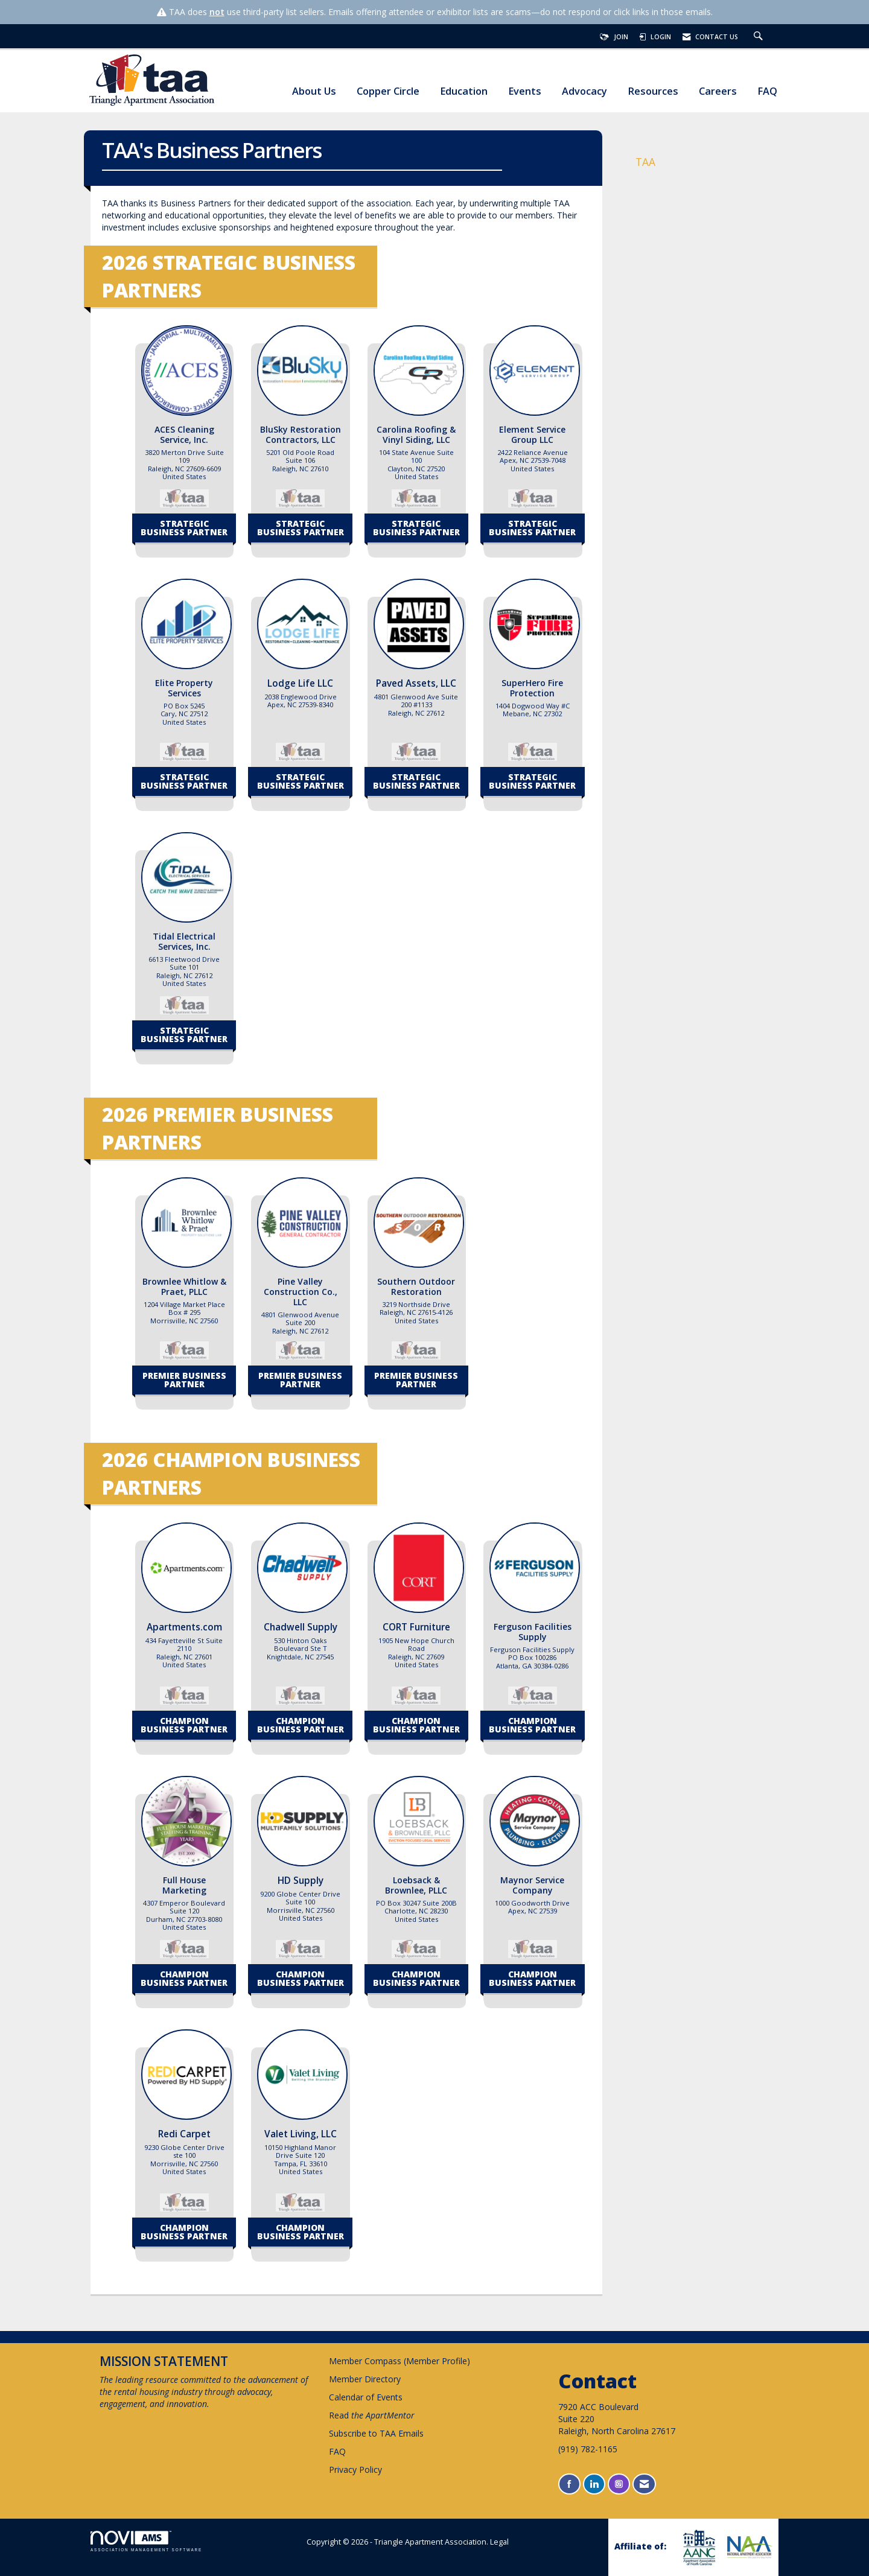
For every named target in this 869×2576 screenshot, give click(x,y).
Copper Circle (388, 91)
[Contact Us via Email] (644, 2484)
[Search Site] (760, 37)
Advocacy (584, 91)
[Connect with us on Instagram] (619, 2484)
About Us (314, 91)
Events (524, 91)
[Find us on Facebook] (569, 2484)
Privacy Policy (355, 2469)
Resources (653, 91)
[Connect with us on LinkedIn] (594, 2484)
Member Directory (365, 2379)
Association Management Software (146, 2541)
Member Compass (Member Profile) (399, 2361)
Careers (718, 91)
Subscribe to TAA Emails (376, 2433)
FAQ (767, 91)
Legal (499, 2542)
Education (464, 91)
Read (372, 2415)
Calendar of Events (366, 2397)
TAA (645, 161)
